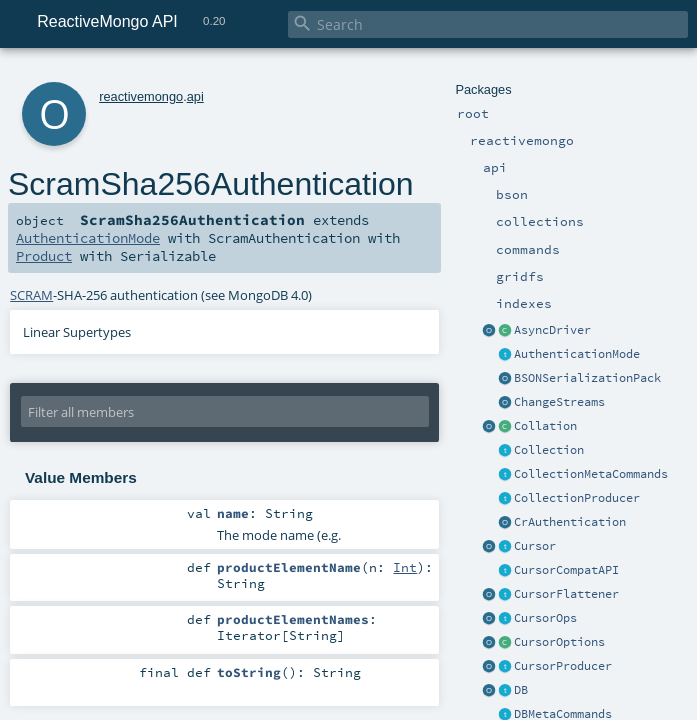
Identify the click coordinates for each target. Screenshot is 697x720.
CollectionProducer (577, 498)
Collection (549, 450)
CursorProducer (563, 666)
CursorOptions (559, 642)
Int (405, 567)
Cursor (535, 546)
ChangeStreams (559, 402)
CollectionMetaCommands (591, 474)
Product (44, 256)
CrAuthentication (570, 522)
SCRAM (31, 295)
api (195, 96)
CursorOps (545, 618)
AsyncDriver (552, 330)
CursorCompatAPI (566, 570)
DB (521, 690)
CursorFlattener (566, 594)
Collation (545, 426)
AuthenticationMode (577, 354)
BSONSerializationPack (587, 378)
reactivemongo (141, 96)
